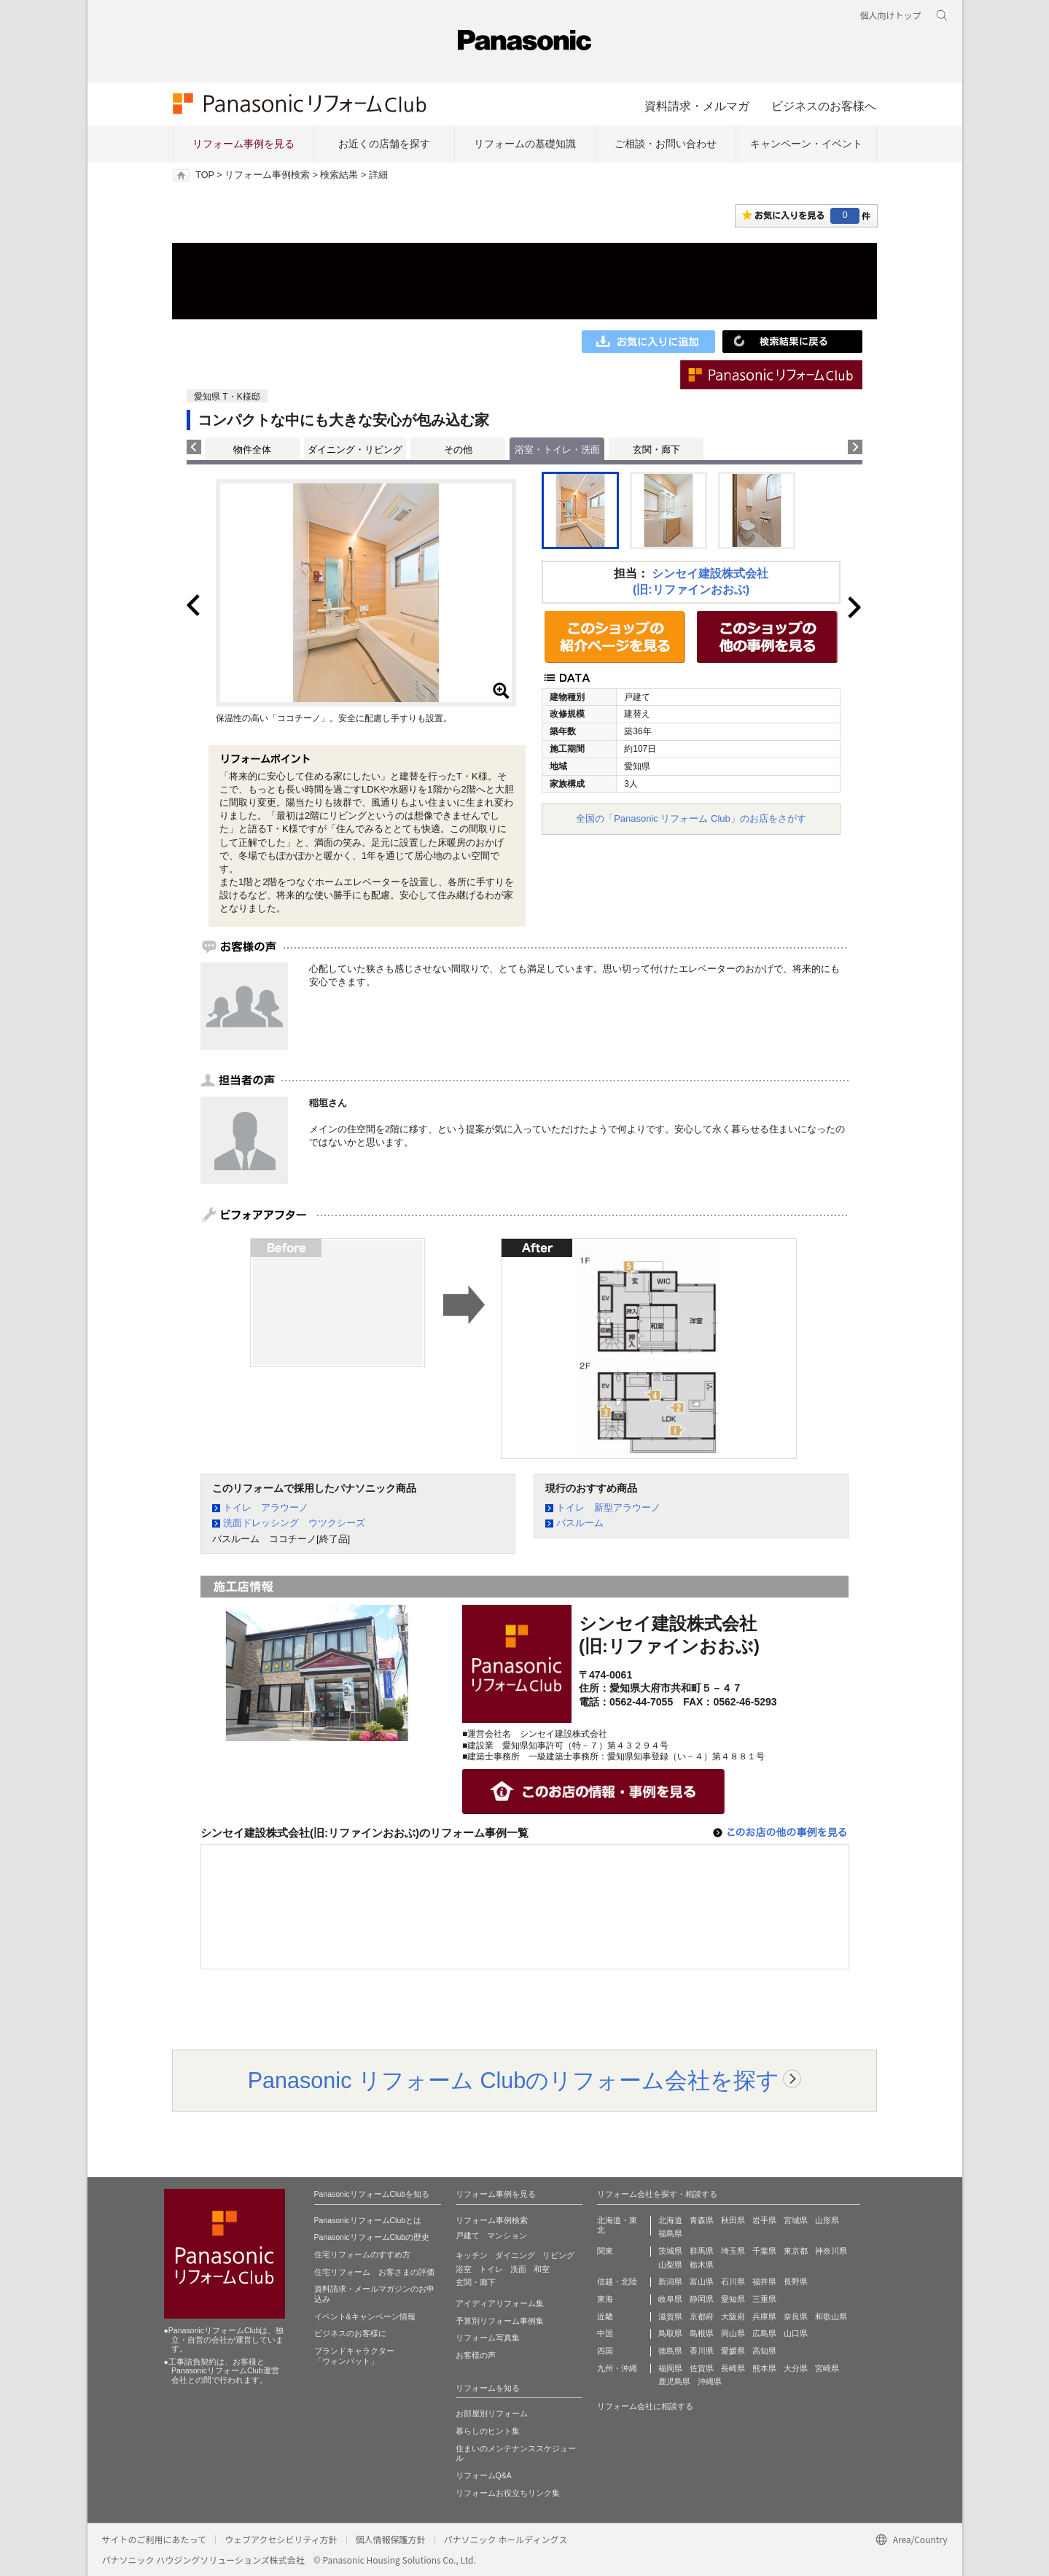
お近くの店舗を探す (384, 143)
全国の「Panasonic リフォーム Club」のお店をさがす (691, 818)
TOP (204, 175)
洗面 (518, 2269)
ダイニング (515, 2255)
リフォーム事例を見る (243, 143)
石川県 (733, 2281)
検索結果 (339, 175)
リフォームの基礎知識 (525, 143)
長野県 (796, 2281)
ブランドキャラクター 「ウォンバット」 (354, 2355)
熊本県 (764, 2368)
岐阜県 (670, 2299)
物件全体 (252, 449)
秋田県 (733, 2220)
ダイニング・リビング (355, 449)
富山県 (702, 2281)
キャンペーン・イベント (806, 143)
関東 (605, 2250)
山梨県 (670, 2264)
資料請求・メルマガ (696, 105)
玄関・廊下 (656, 449)
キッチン (472, 2255)
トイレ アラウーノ (265, 1507)
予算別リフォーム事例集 (500, 2320)
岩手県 (764, 2220)
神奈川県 (831, 2250)
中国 (605, 2333)
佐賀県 (702, 2368)
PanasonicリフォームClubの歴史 (372, 2237)
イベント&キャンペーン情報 (365, 2316)
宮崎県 (827, 2368)
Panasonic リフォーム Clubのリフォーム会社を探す (514, 2080)
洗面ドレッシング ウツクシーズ (294, 1522)
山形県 (827, 2220)
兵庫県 (764, 2316)
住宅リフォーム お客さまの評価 (374, 2272)
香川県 (702, 2350)
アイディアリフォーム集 (500, 2303)
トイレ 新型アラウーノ (608, 1507)
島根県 (702, 2333)
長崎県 (733, 2368)
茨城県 (670, 2250)
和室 (542, 2269)
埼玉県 (733, 2250)
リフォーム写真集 (488, 2337)
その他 (458, 449)
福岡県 (670, 2368)
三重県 (764, 2299)
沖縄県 (710, 2381)
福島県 (670, 2233)
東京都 (796, 2250)
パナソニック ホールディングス (506, 2539)
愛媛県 (733, 2350)
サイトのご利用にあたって (154, 2539)
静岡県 (702, 2299)
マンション (507, 2235)
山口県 (796, 2333)
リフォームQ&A (484, 2475)
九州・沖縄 (617, 2368)
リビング (558, 2255)
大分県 (796, 2368)
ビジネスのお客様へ (823, 105)
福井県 (764, 2281)
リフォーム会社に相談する (645, 2406)
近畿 (605, 2316)
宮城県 (796, 2220)
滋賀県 (670, 2316)
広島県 (764, 2333)
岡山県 (733, 2333)
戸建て (468, 2235)
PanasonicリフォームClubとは (368, 2220)
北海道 (670, 2220)
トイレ (491, 2269)
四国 (605, 2350)
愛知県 (733, 2299)
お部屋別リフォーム (492, 2413)
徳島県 (670, 2350)
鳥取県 (670, 2333)
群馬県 (702, 2250)
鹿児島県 (674, 2381)
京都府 (702, 2316)
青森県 (702, 2220)
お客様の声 (476, 2355)
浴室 (464, 2269)
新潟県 (670, 2281)
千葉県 (764, 2250)
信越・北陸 (617, 2281)
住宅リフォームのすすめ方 (362, 2254)
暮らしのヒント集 (488, 2431)
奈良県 (796, 2316)
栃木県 (702, 2264)
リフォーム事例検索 (267, 175)
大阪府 (733, 2316)
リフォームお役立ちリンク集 (508, 2493)
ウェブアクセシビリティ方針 (281, 2539)
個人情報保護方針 (391, 2539)
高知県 (764, 2350)
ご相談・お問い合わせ (666, 143)
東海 (605, 2299)
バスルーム (580, 1522)
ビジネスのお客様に (350, 2333)
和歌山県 (831, 2316)
